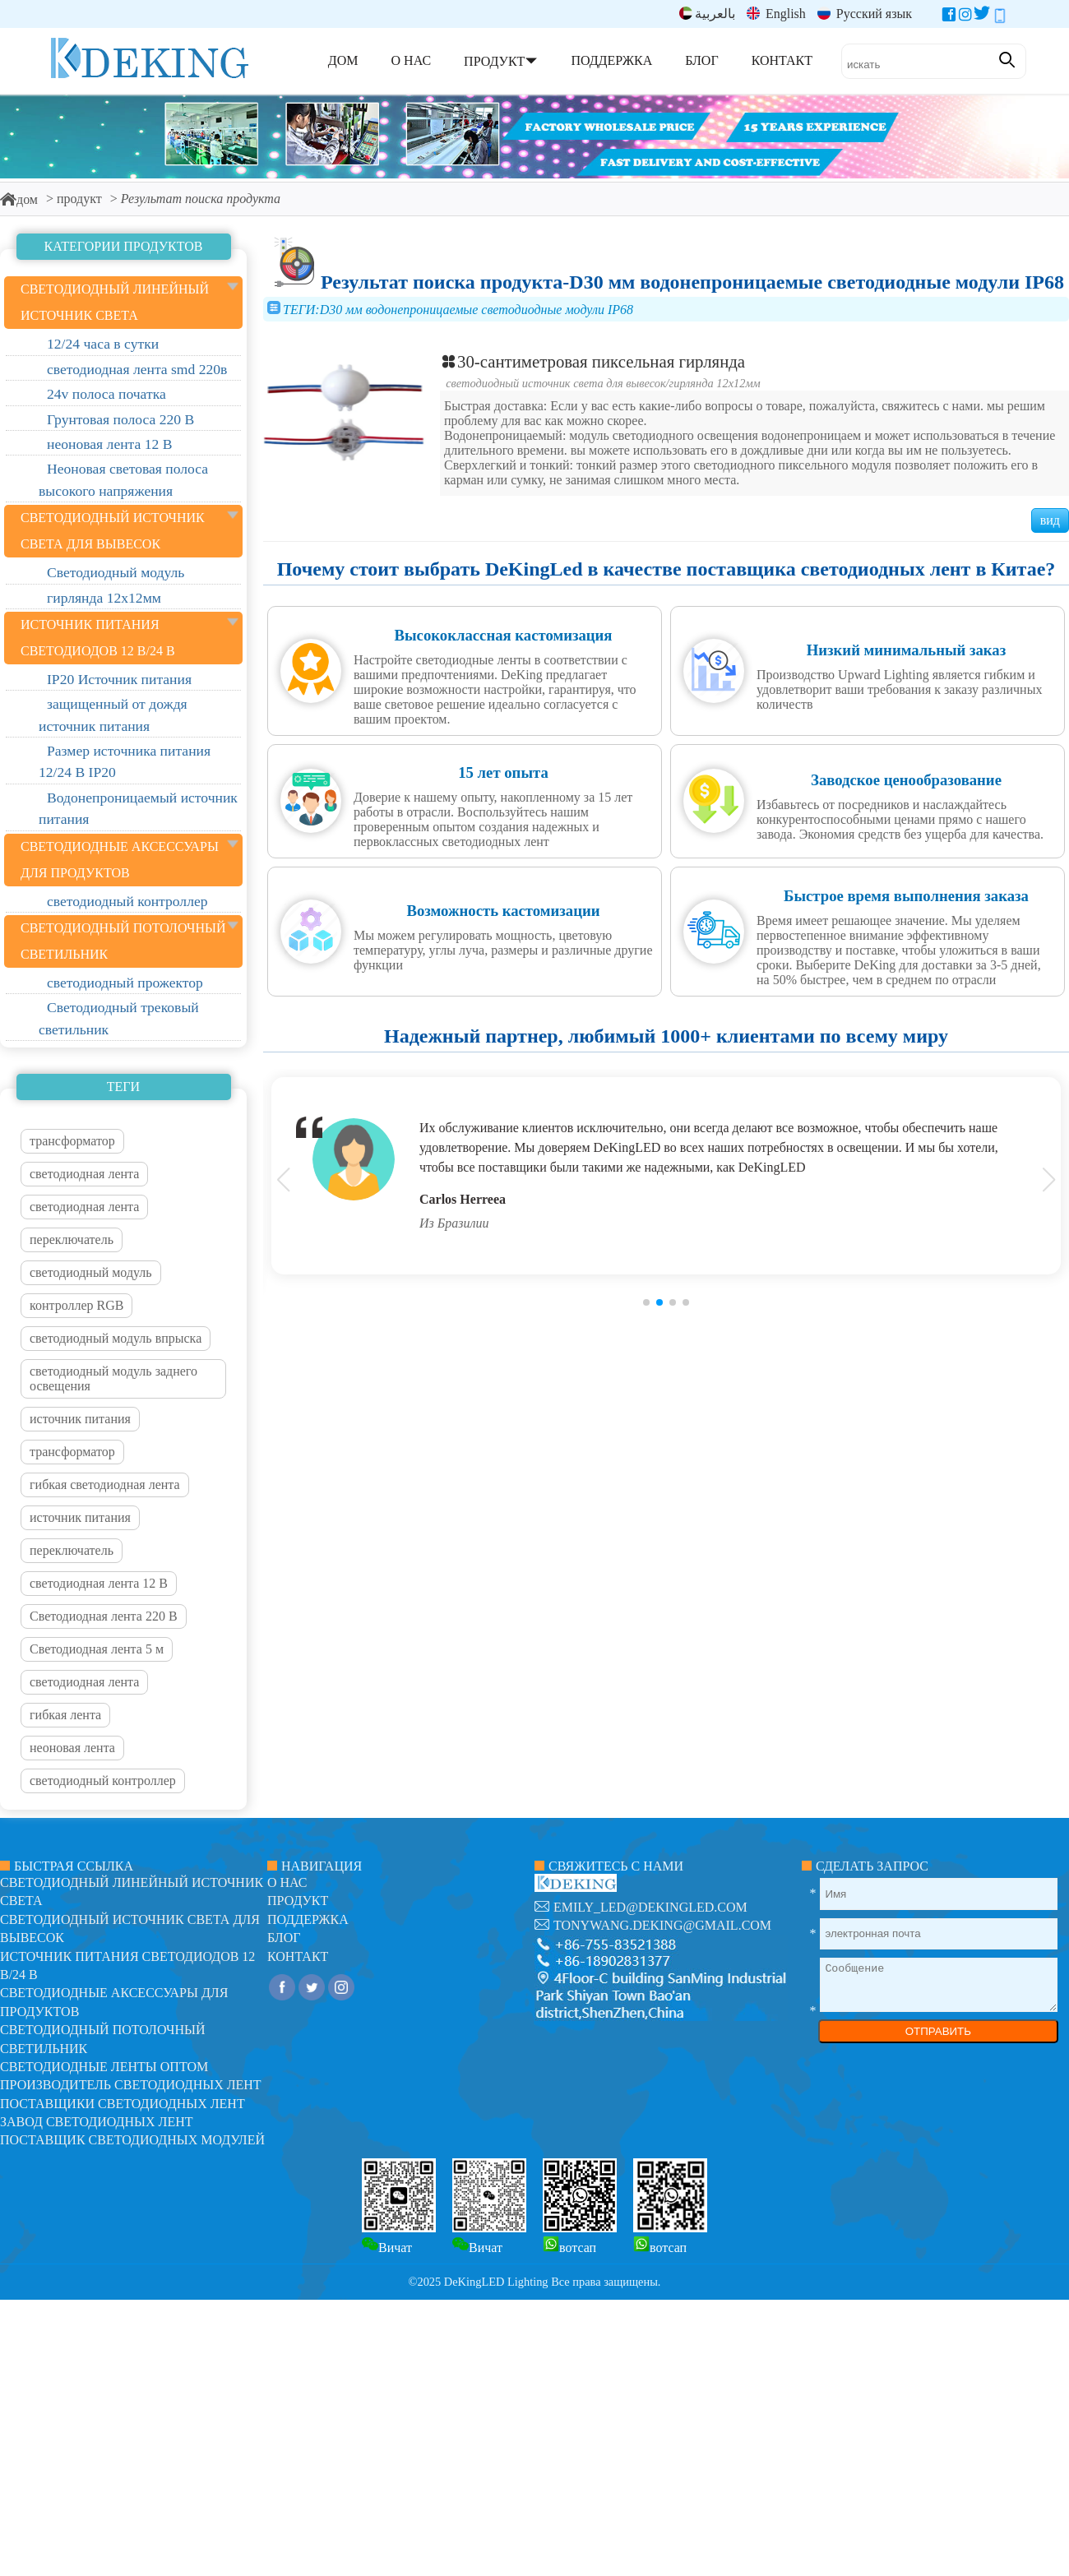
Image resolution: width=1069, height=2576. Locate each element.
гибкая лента (65, 1715)
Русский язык (864, 14)
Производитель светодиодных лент (130, 2085)
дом (19, 199)
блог (283, 1938)
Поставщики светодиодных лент (122, 2104)
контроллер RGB (76, 1305)
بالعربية (707, 14)
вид (1050, 520)
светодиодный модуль (91, 1272)
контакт (297, 1956)
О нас (287, 1882)
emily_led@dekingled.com (650, 1907)
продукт (79, 199)
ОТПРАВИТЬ (938, 2031)
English (776, 14)
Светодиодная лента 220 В (104, 1616)
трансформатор (72, 1141)
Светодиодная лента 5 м (97, 1649)
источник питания (80, 1419)
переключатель (71, 1239)
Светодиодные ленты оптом (104, 2067)
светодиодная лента (84, 1174)
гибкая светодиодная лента (105, 1484)
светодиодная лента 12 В (99, 1583)
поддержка (308, 1919)
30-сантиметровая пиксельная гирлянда (592, 361)
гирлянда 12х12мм (715, 383)
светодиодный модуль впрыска (115, 1338)
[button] (646, 1302)
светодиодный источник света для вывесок (555, 383)
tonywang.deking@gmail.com (662, 1925)
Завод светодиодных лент (96, 2122)
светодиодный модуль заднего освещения (113, 1378)
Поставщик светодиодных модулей (132, 2140)
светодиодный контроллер (103, 1780)
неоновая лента (72, 1748)
